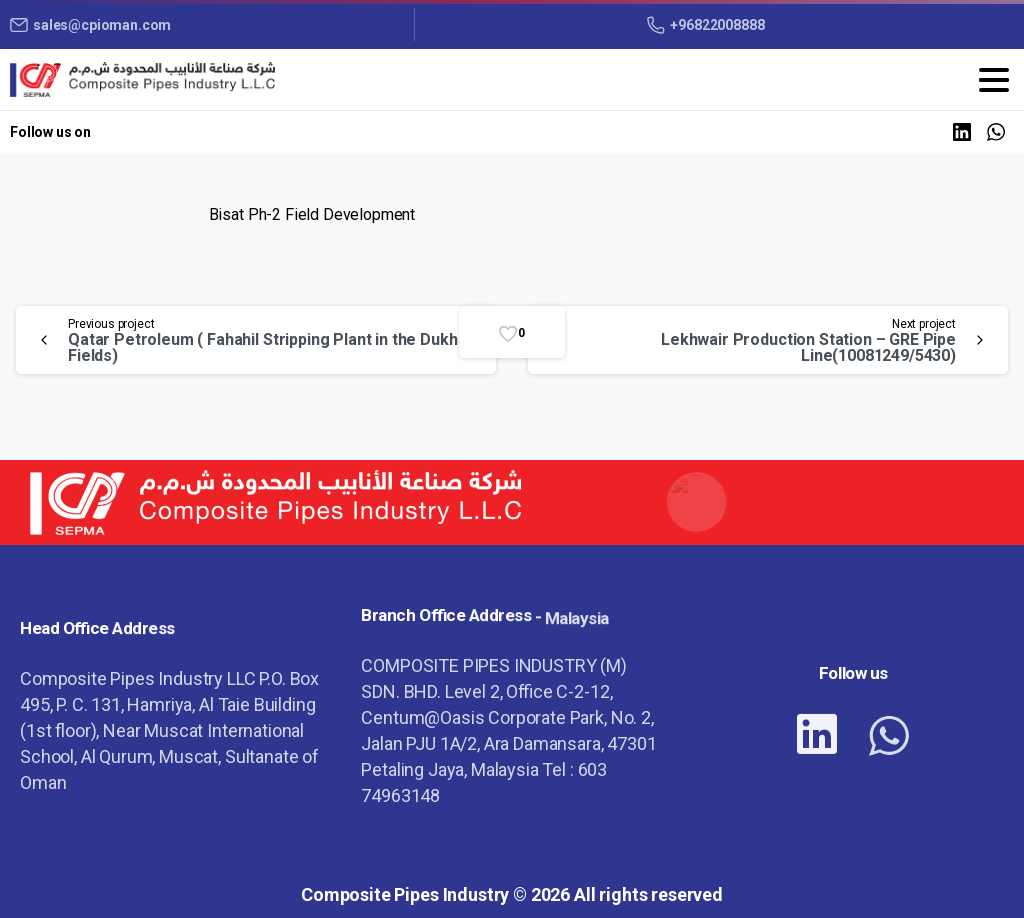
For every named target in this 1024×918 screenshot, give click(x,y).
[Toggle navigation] (994, 80)
